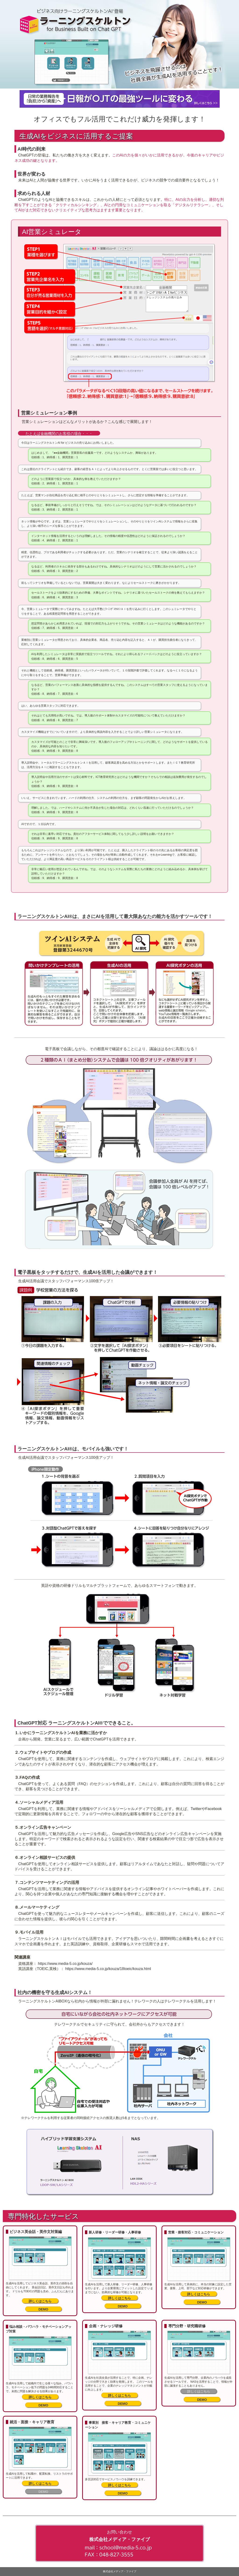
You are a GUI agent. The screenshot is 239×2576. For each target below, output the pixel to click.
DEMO (43, 2309)
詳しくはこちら (40, 2301)
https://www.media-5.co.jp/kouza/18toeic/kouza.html (108, 1969)
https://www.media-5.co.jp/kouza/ (65, 1964)
